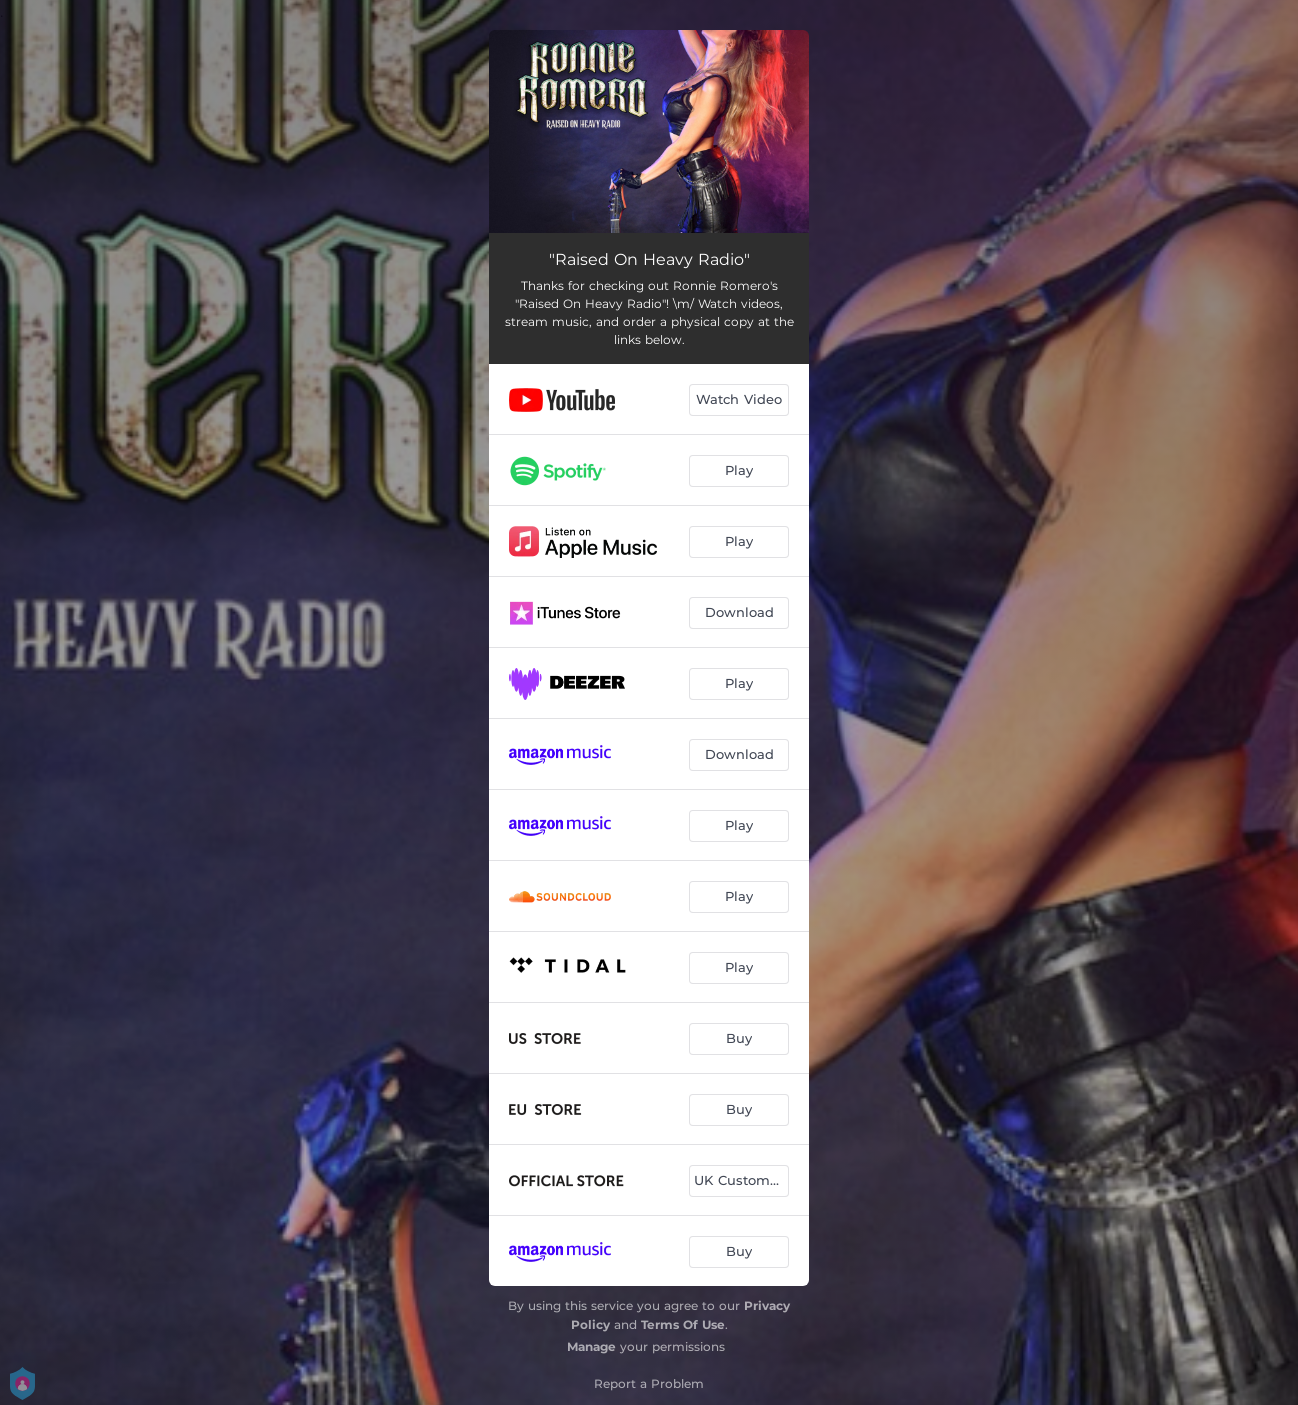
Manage (591, 1346)
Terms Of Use (683, 1324)
